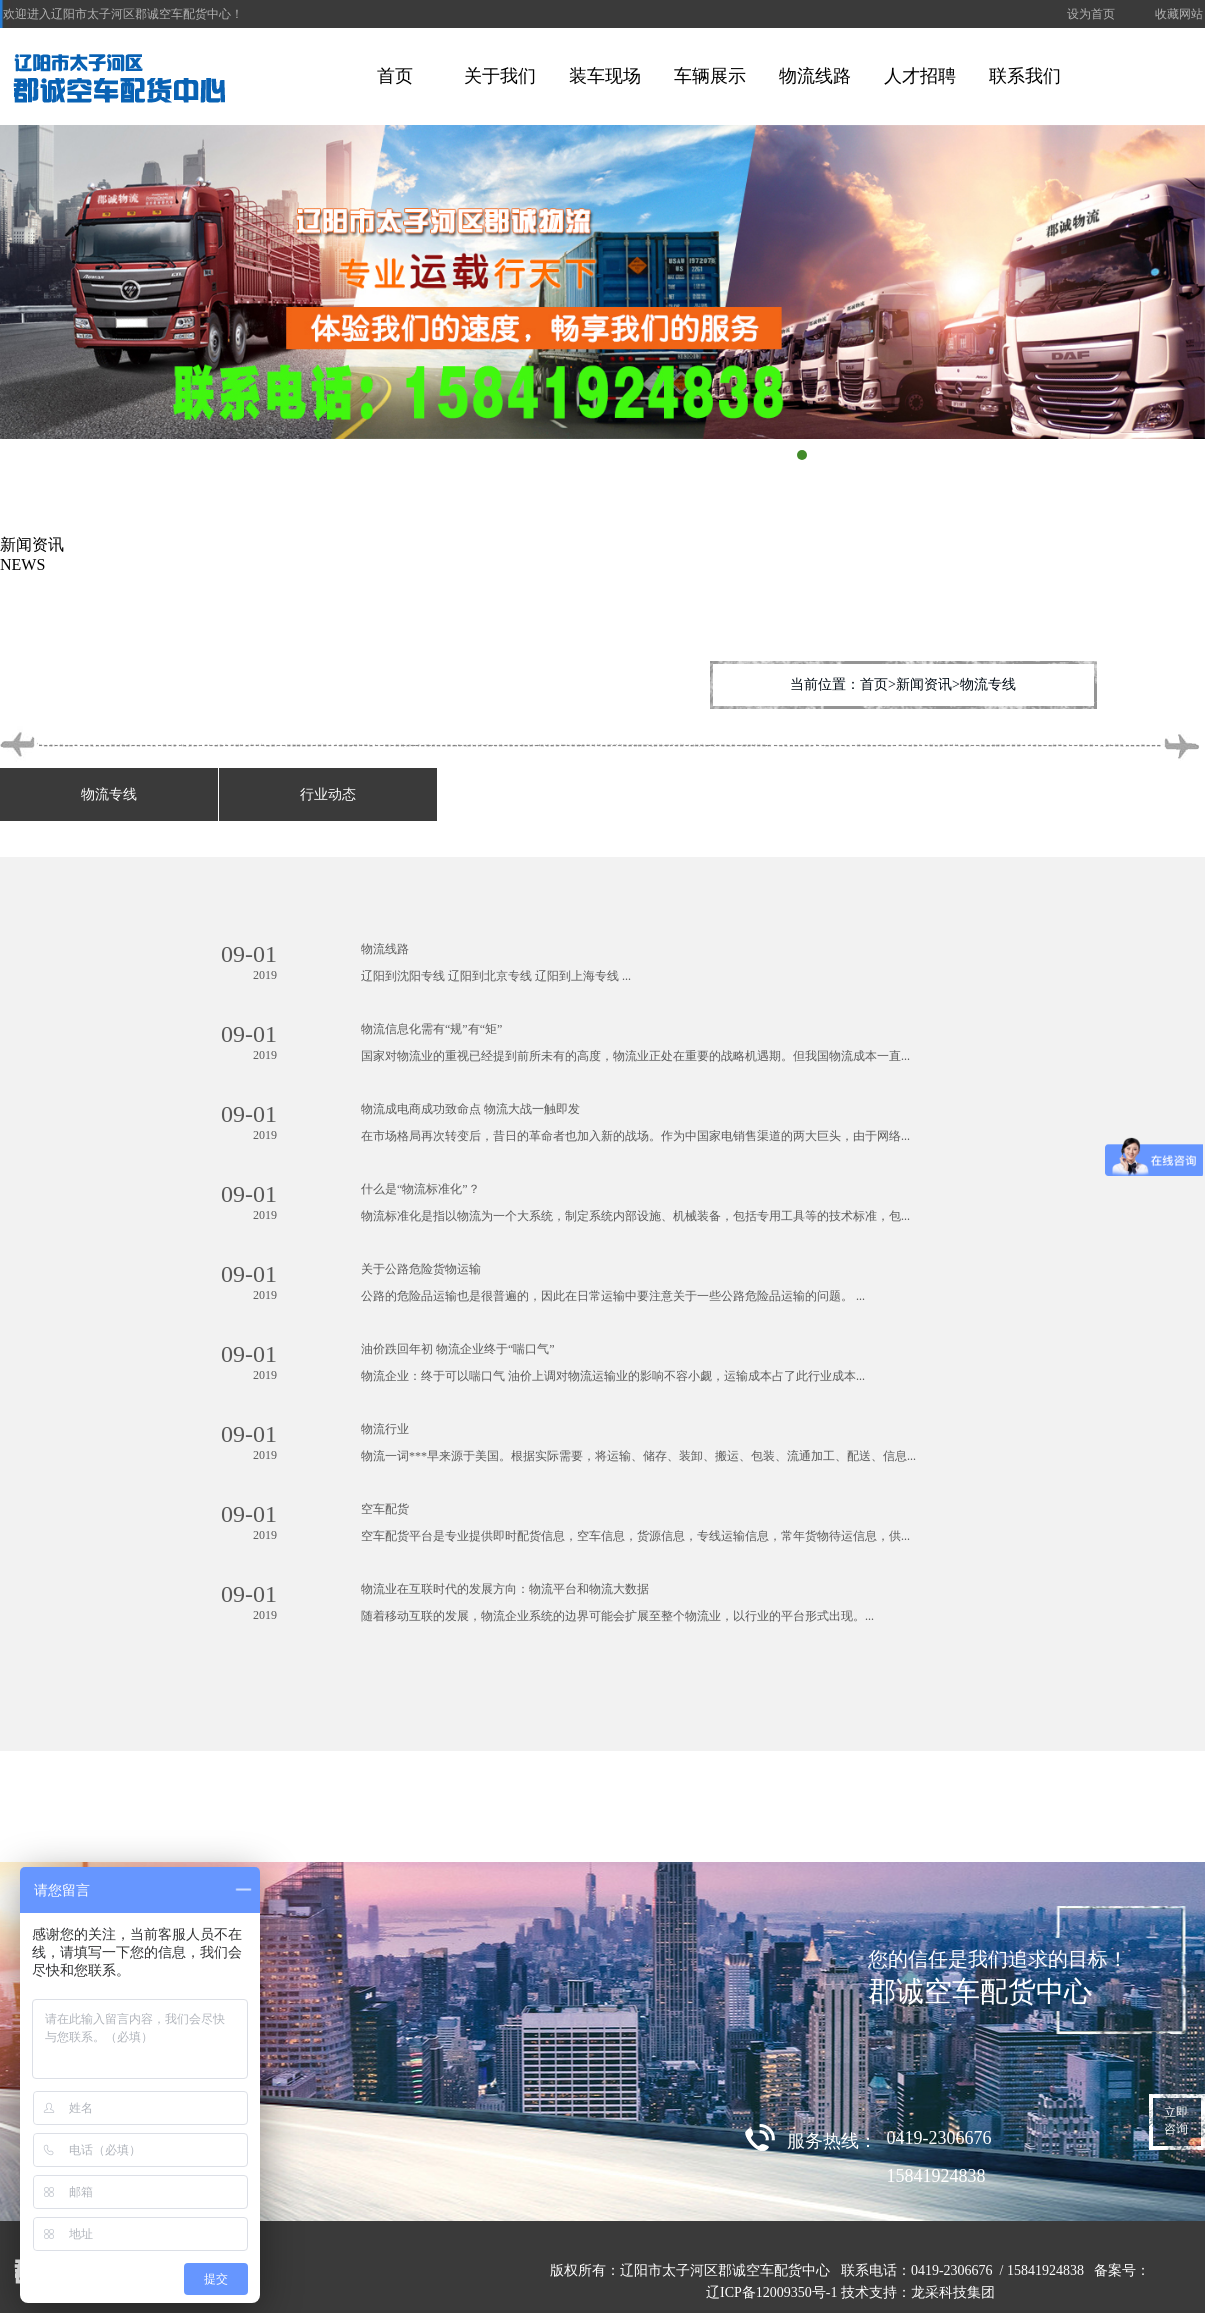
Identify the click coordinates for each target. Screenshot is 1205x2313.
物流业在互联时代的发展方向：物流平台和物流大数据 (505, 1589)
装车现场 (605, 76)
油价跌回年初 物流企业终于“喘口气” (458, 1349)
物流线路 (815, 76)
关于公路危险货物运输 (421, 1269)
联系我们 (1025, 76)
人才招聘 (920, 76)
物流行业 (385, 1429)
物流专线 (109, 794)
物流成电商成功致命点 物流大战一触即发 (470, 1109)
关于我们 (500, 76)
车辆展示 (710, 76)
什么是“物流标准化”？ (420, 1189)
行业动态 (328, 794)
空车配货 (385, 1509)
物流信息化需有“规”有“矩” (431, 1029)
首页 (395, 76)
